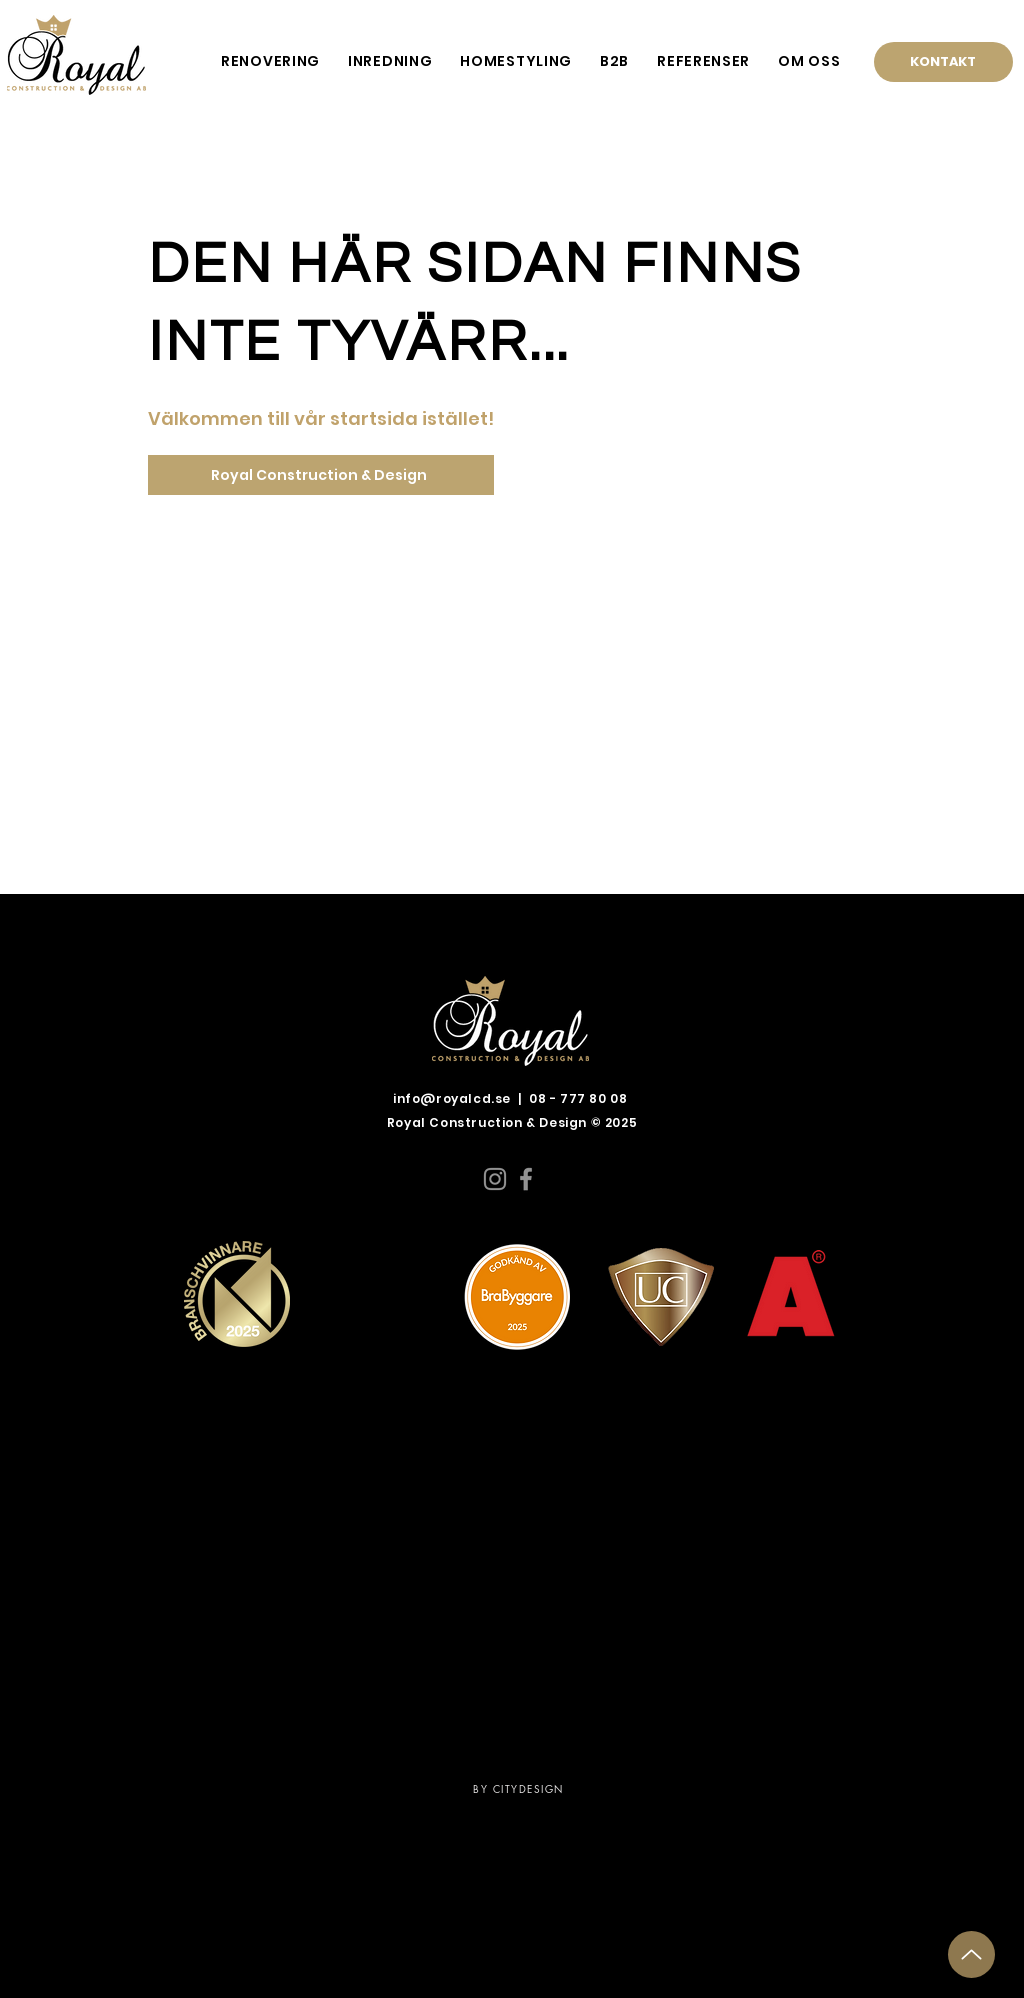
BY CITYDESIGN (518, 1788)
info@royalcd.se (452, 1098)
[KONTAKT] (943, 62)
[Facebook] (526, 1179)
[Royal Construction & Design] (321, 475)
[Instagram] (495, 1179)
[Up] (971, 1954)
